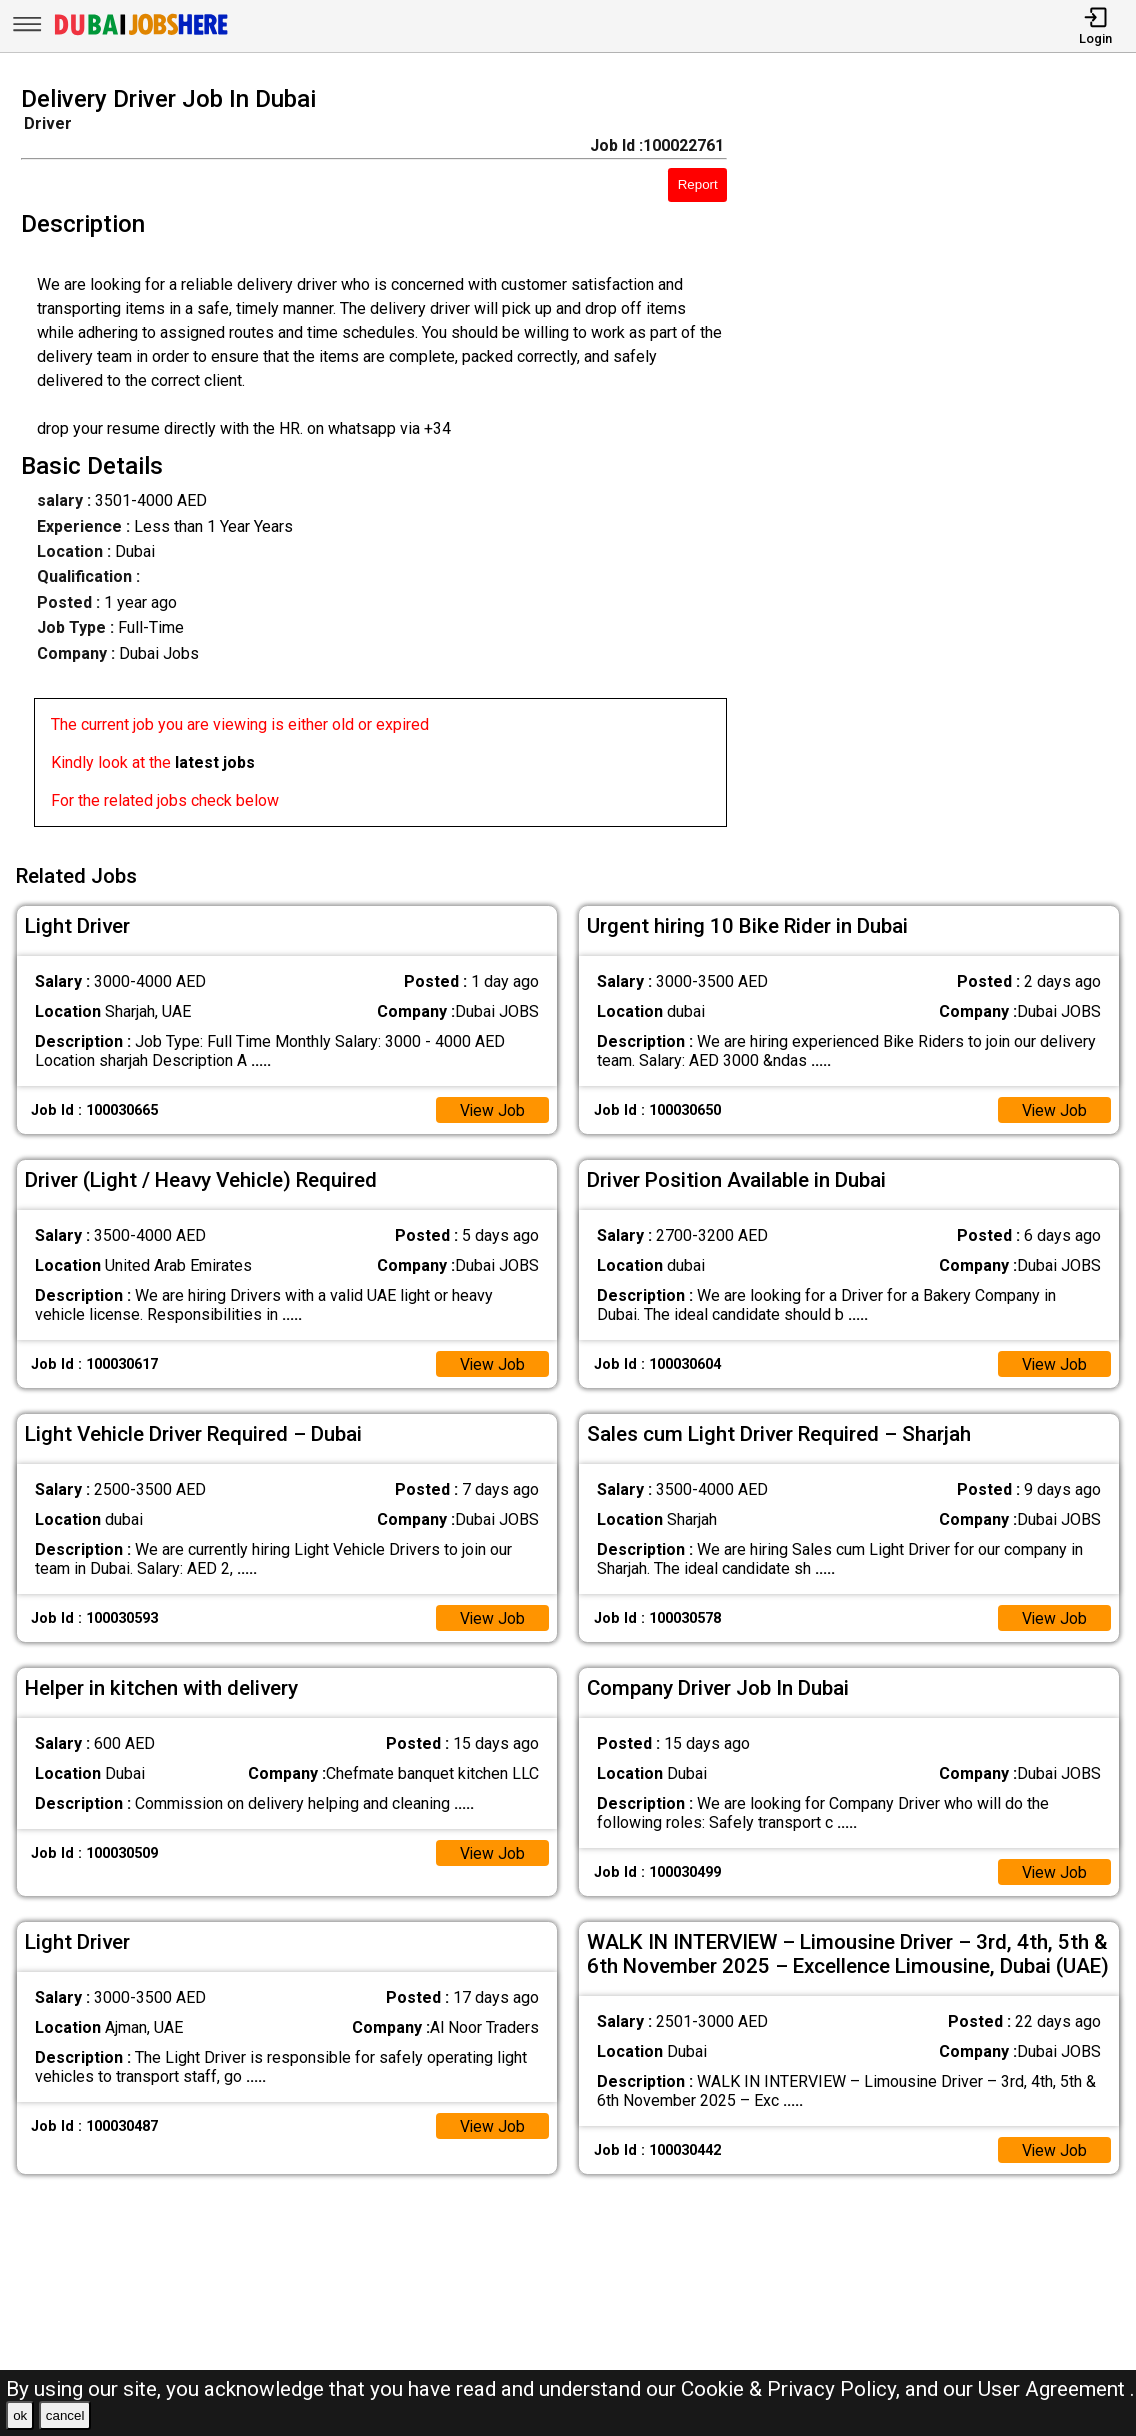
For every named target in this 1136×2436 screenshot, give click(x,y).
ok (20, 2415)
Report (698, 184)
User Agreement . (1056, 2389)
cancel (65, 2415)
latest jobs (215, 762)
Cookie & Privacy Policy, (793, 2389)
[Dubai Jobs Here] (141, 33)
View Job (492, 1108)
